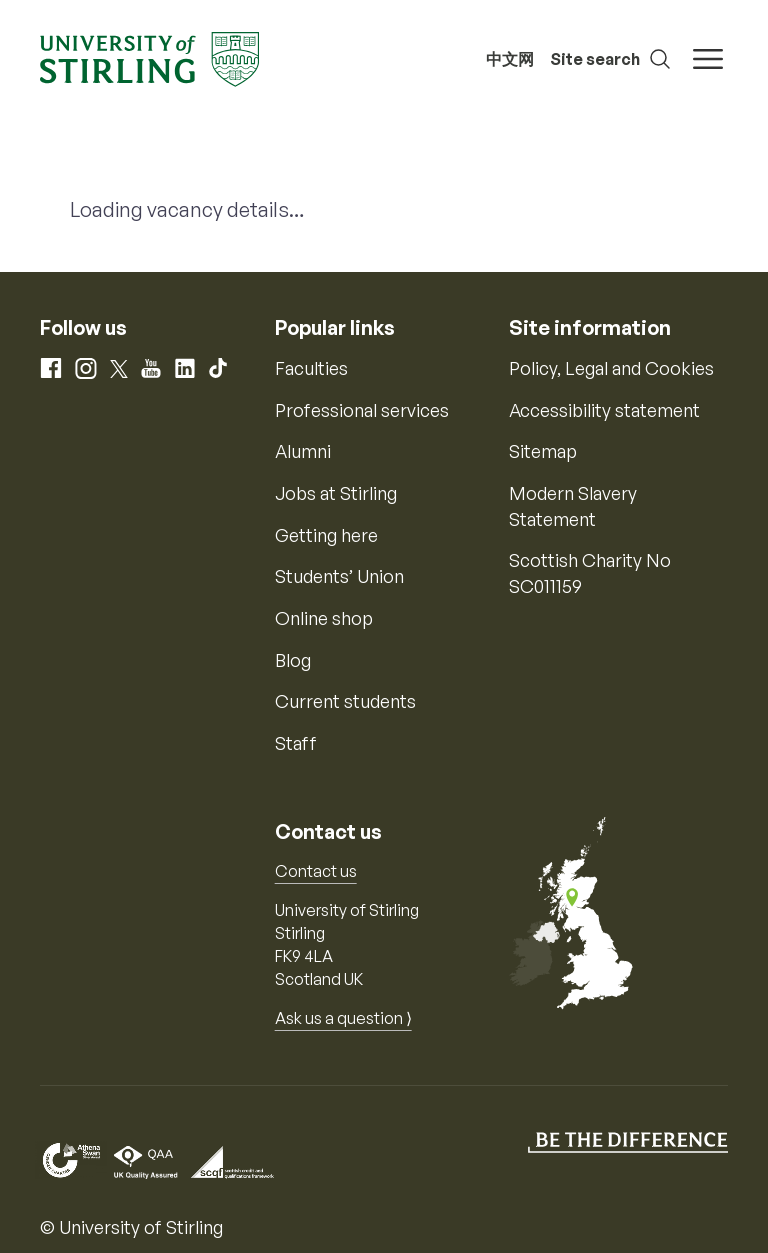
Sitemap (543, 451)
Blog (293, 660)
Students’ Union (339, 576)
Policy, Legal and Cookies (611, 368)
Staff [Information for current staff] (296, 743)
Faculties (311, 368)
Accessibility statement (604, 410)
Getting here (326, 535)
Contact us (316, 871)
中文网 (510, 59)
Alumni (303, 451)
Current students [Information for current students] (345, 701)
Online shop (324, 618)
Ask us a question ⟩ (343, 1018)
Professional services (362, 410)
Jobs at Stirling (336, 493)
